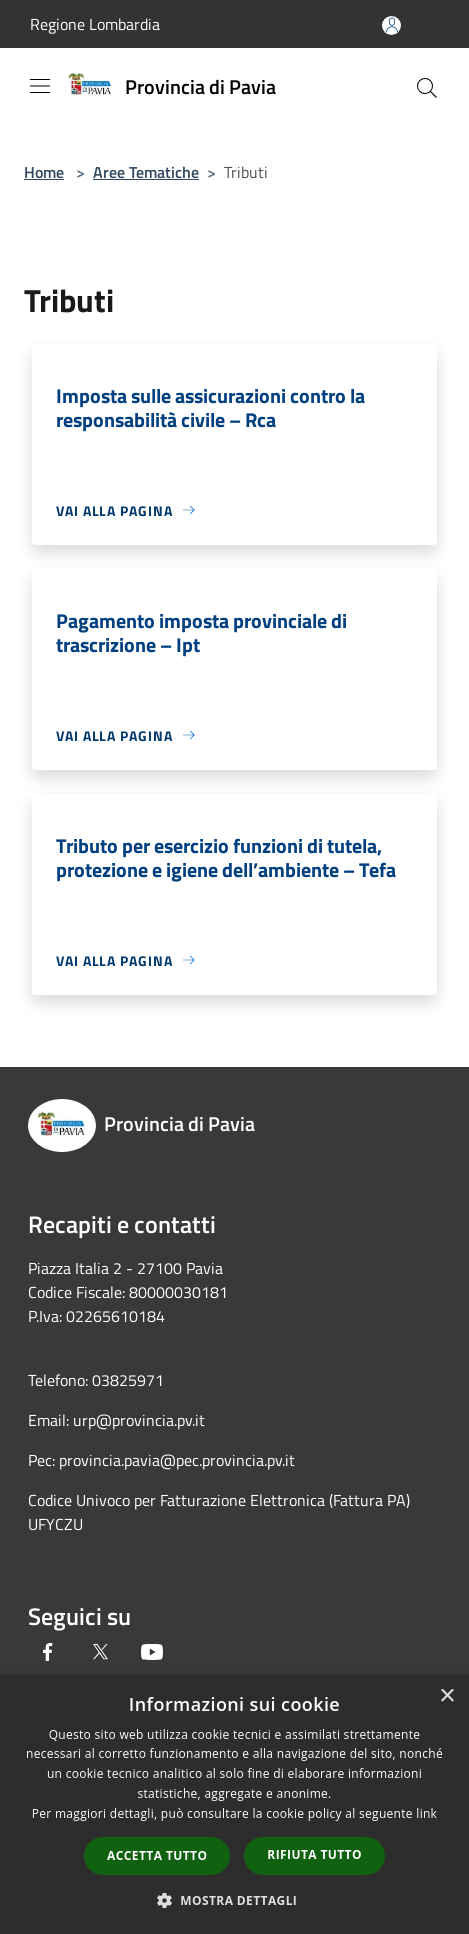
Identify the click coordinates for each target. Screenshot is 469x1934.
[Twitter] (100, 1652)
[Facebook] (48, 1652)
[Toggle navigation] (40, 86)
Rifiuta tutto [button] (314, 1854)
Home (44, 172)
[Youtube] (152, 1652)
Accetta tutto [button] (157, 1855)
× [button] (446, 1696)
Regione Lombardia (95, 24)
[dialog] (234, 1804)
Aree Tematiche (146, 172)
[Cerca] (427, 88)
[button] (235, 1900)
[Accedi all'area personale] (391, 25)
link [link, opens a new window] (426, 1813)
